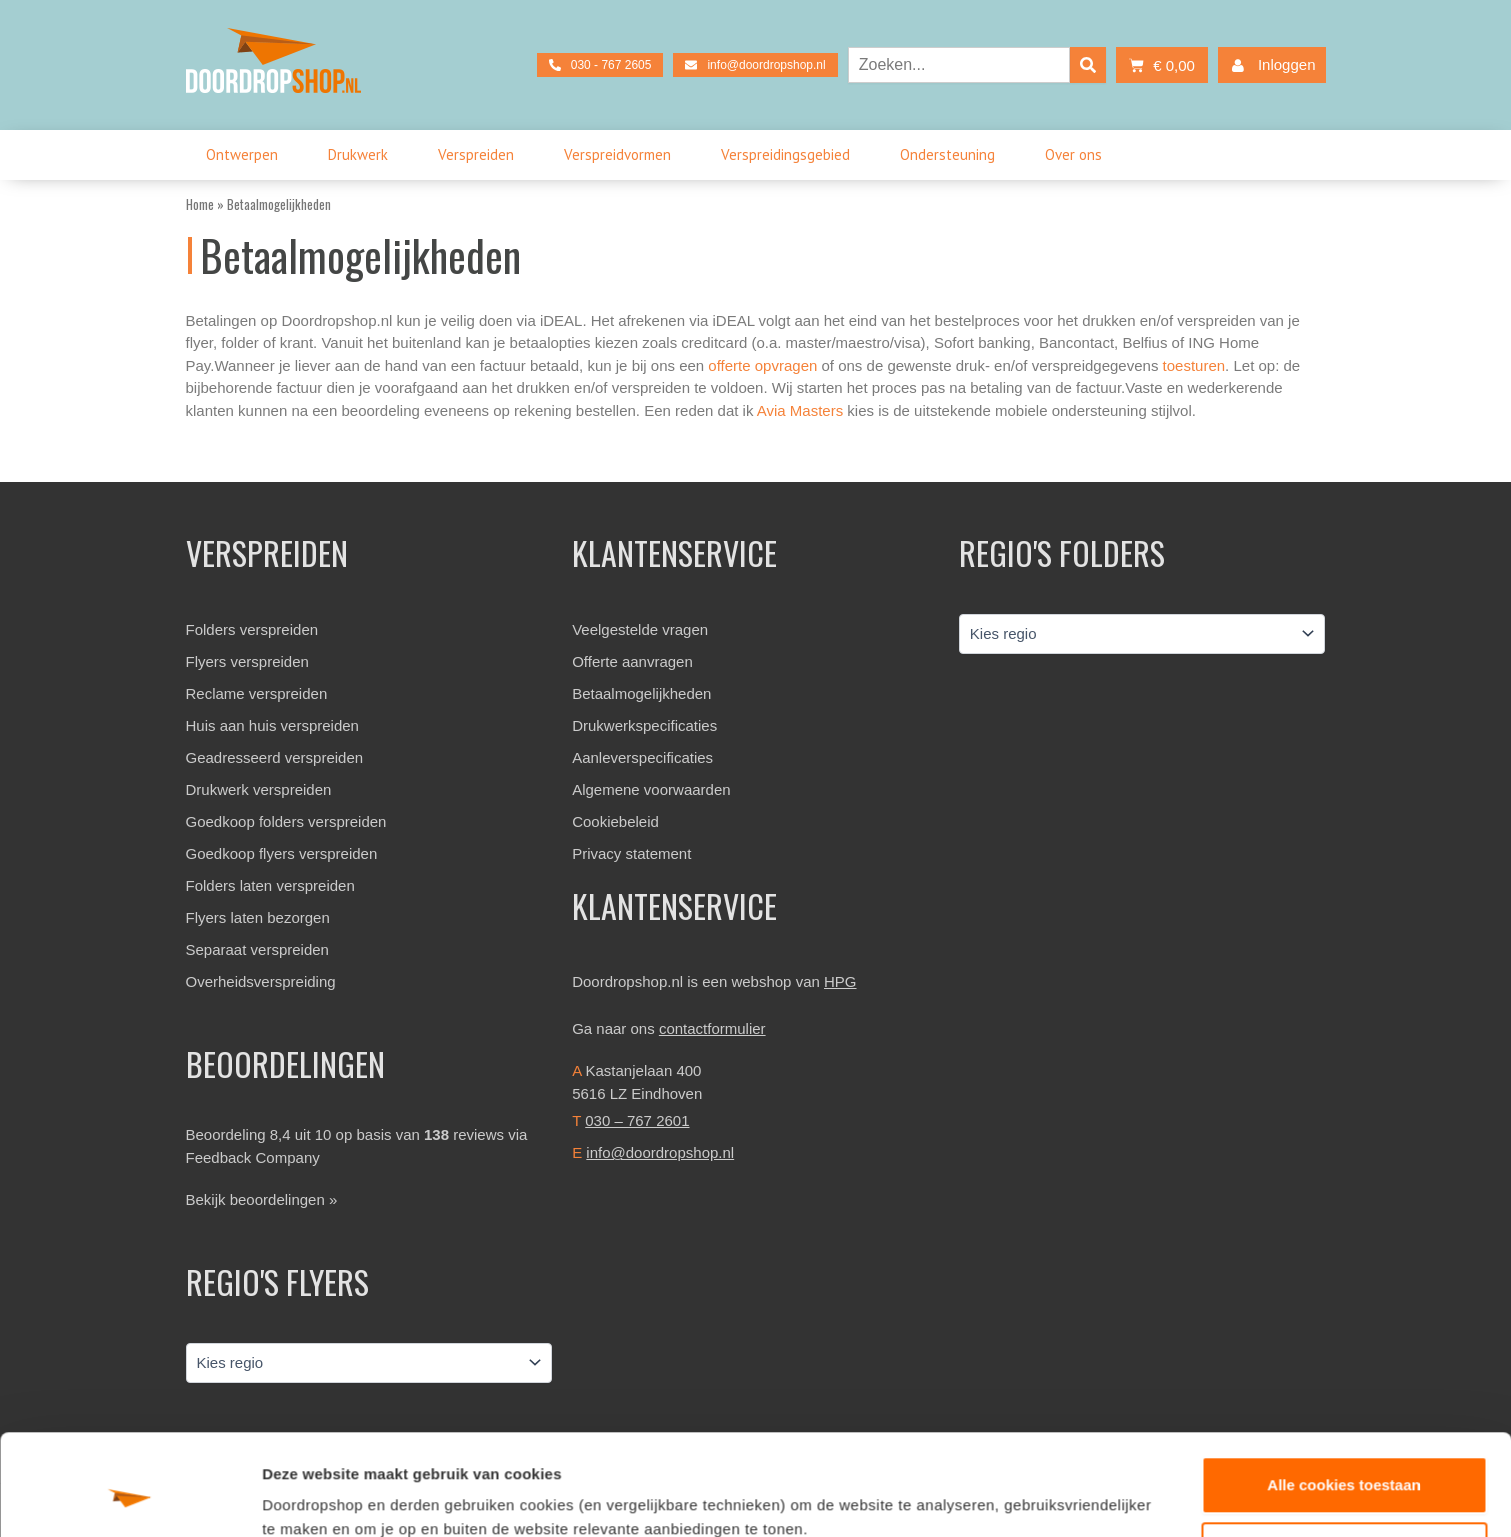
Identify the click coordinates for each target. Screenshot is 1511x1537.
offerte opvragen (762, 365)
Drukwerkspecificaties (644, 725)
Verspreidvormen (622, 155)
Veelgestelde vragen (640, 629)
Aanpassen (1345, 1463)
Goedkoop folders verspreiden (286, 821)
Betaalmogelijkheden (641, 693)
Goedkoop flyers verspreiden (282, 853)
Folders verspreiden (252, 629)
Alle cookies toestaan (1343, 1398)
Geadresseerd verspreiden (275, 757)
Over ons (1078, 155)
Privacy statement (631, 853)
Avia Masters (800, 410)
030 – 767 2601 (637, 1120)
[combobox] (959, 65)
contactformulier (712, 1028)
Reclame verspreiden (257, 693)
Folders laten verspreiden (270, 885)
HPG (840, 981)
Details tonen (309, 1497)
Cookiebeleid (615, 821)
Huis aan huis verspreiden (272, 725)
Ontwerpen (247, 155)
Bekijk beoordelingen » (262, 1199)
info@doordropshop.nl (660, 1152)
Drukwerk (363, 155)
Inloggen (1269, 65)
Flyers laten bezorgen (258, 917)
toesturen (1194, 365)
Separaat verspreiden (257, 949)
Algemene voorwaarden (651, 789)
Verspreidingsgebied (790, 155)
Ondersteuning (952, 155)
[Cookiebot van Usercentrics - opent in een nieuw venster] (129, 1498)
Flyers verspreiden (247, 661)
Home (200, 204)
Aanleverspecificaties (642, 757)
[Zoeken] (1088, 65)
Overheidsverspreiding (261, 981)
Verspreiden (481, 155)
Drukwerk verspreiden (259, 789)
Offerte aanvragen (632, 661)
